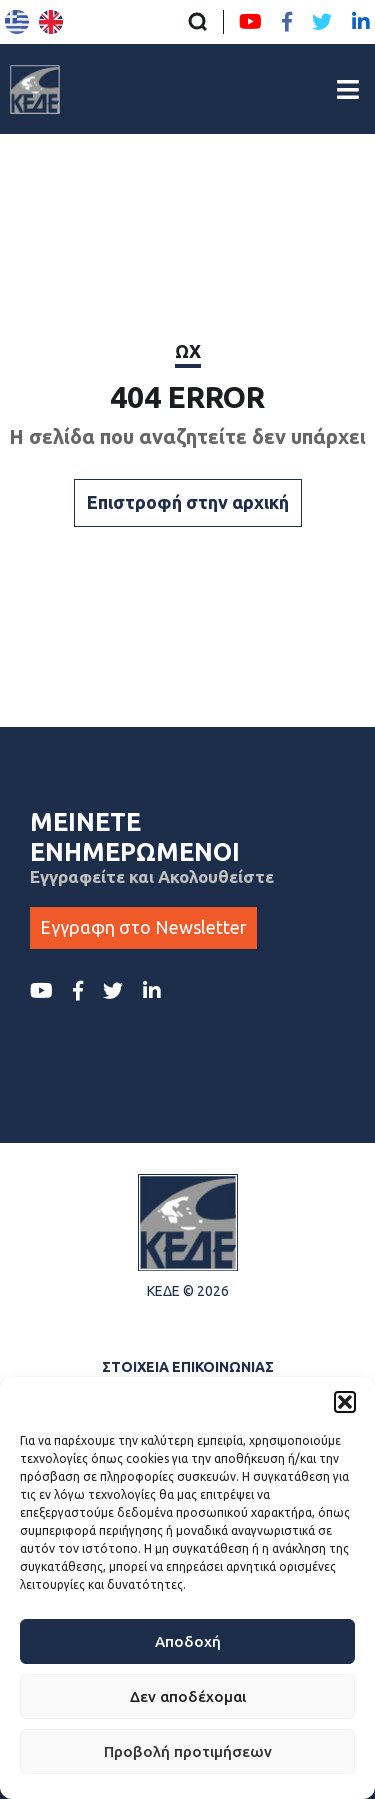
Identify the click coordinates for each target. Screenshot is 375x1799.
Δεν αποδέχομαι (188, 1696)
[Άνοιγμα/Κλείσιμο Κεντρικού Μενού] (348, 89)
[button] (345, 1402)
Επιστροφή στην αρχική (188, 502)
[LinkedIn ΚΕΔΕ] (361, 22)
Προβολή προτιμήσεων (188, 1751)
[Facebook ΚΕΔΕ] (287, 22)
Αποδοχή (188, 1641)
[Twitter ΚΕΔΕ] (322, 22)
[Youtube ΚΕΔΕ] (250, 22)
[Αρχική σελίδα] (35, 89)
